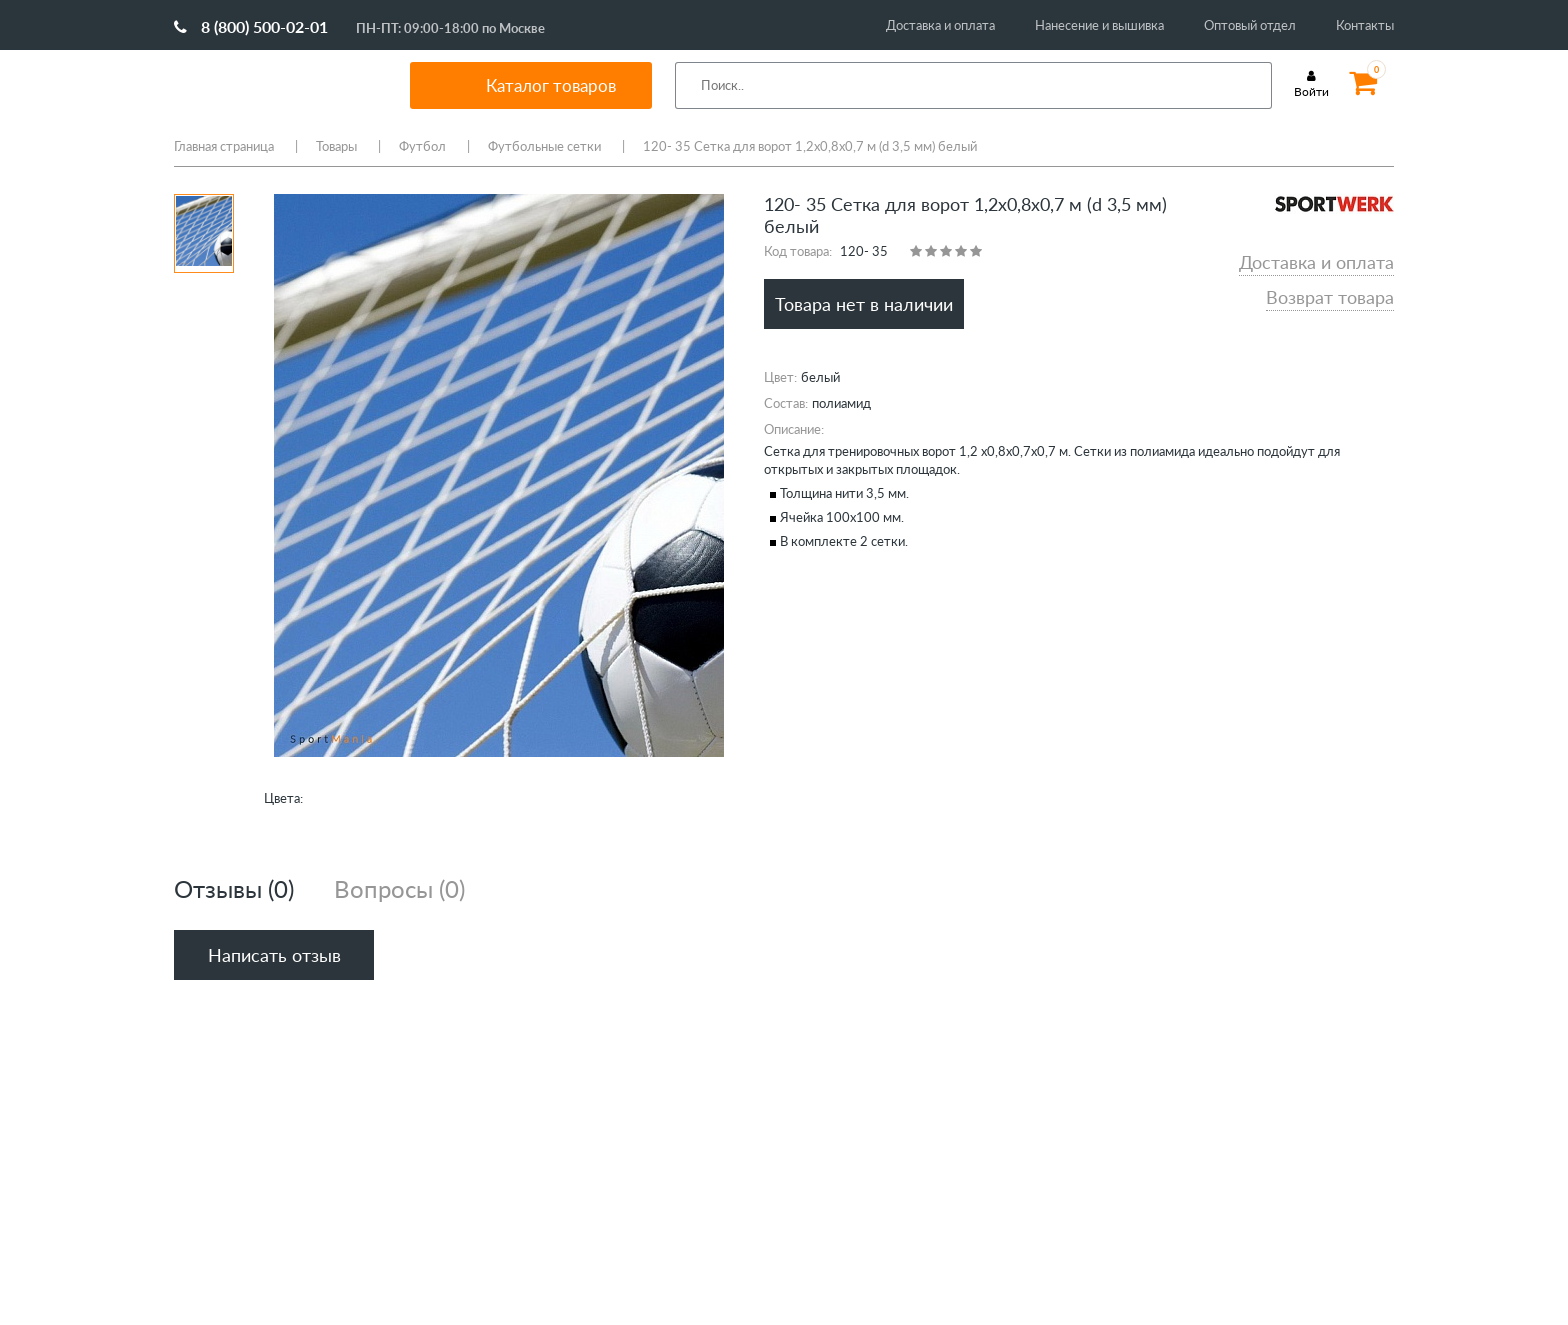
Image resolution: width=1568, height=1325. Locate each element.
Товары (336, 146)
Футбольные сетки (544, 146)
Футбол (422, 146)
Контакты (1365, 25)
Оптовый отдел (1250, 25)
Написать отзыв (274, 955)
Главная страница (224, 146)
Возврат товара (1330, 297)
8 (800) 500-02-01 (251, 26)
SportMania (268, 85)
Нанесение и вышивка (1099, 25)
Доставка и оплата (940, 25)
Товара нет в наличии (864, 304)
